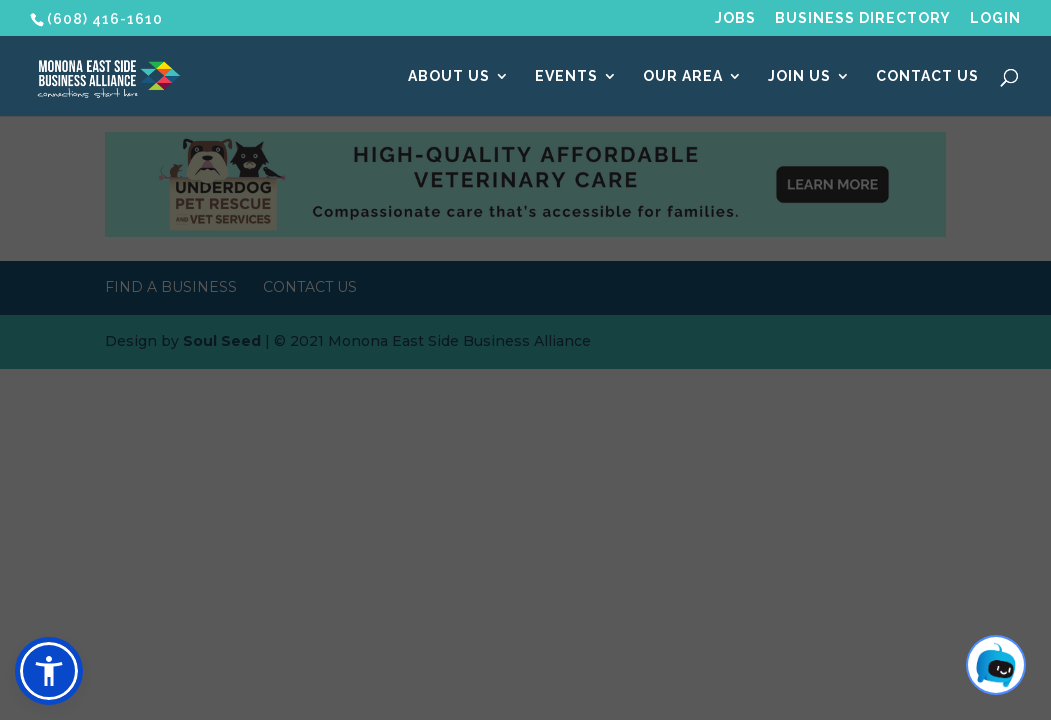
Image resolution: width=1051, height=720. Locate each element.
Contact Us (927, 76)
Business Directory (863, 18)
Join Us (799, 76)
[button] (49, 671)
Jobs (735, 18)
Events (566, 76)
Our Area (683, 76)
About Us (449, 76)
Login (995, 18)
